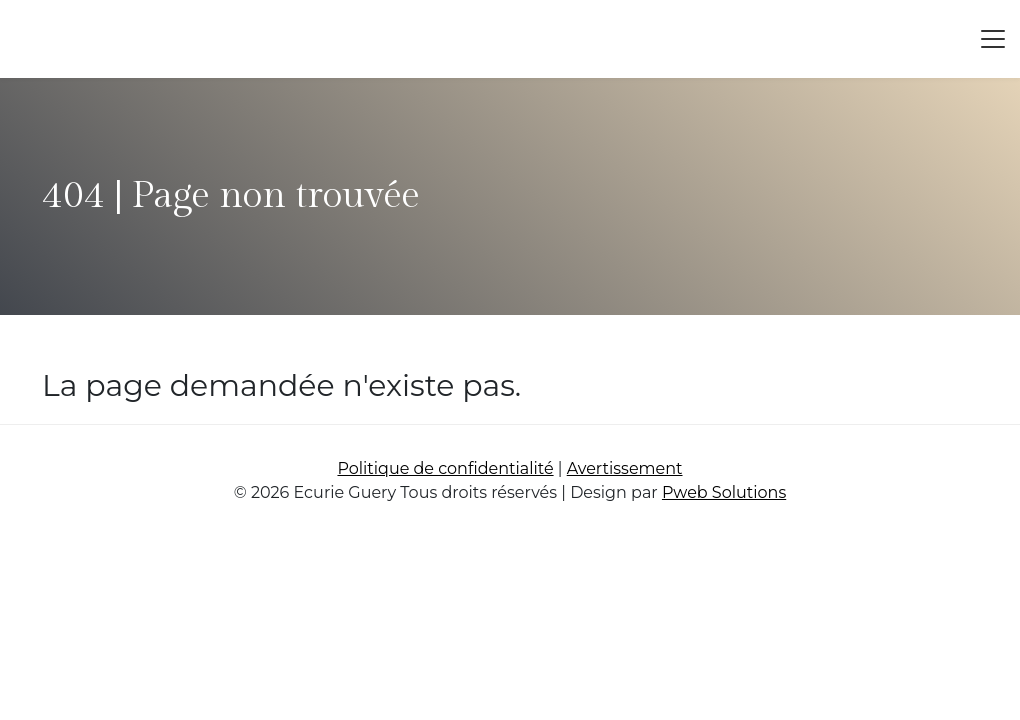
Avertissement (625, 468)
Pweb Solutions (724, 492)
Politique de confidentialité (445, 468)
